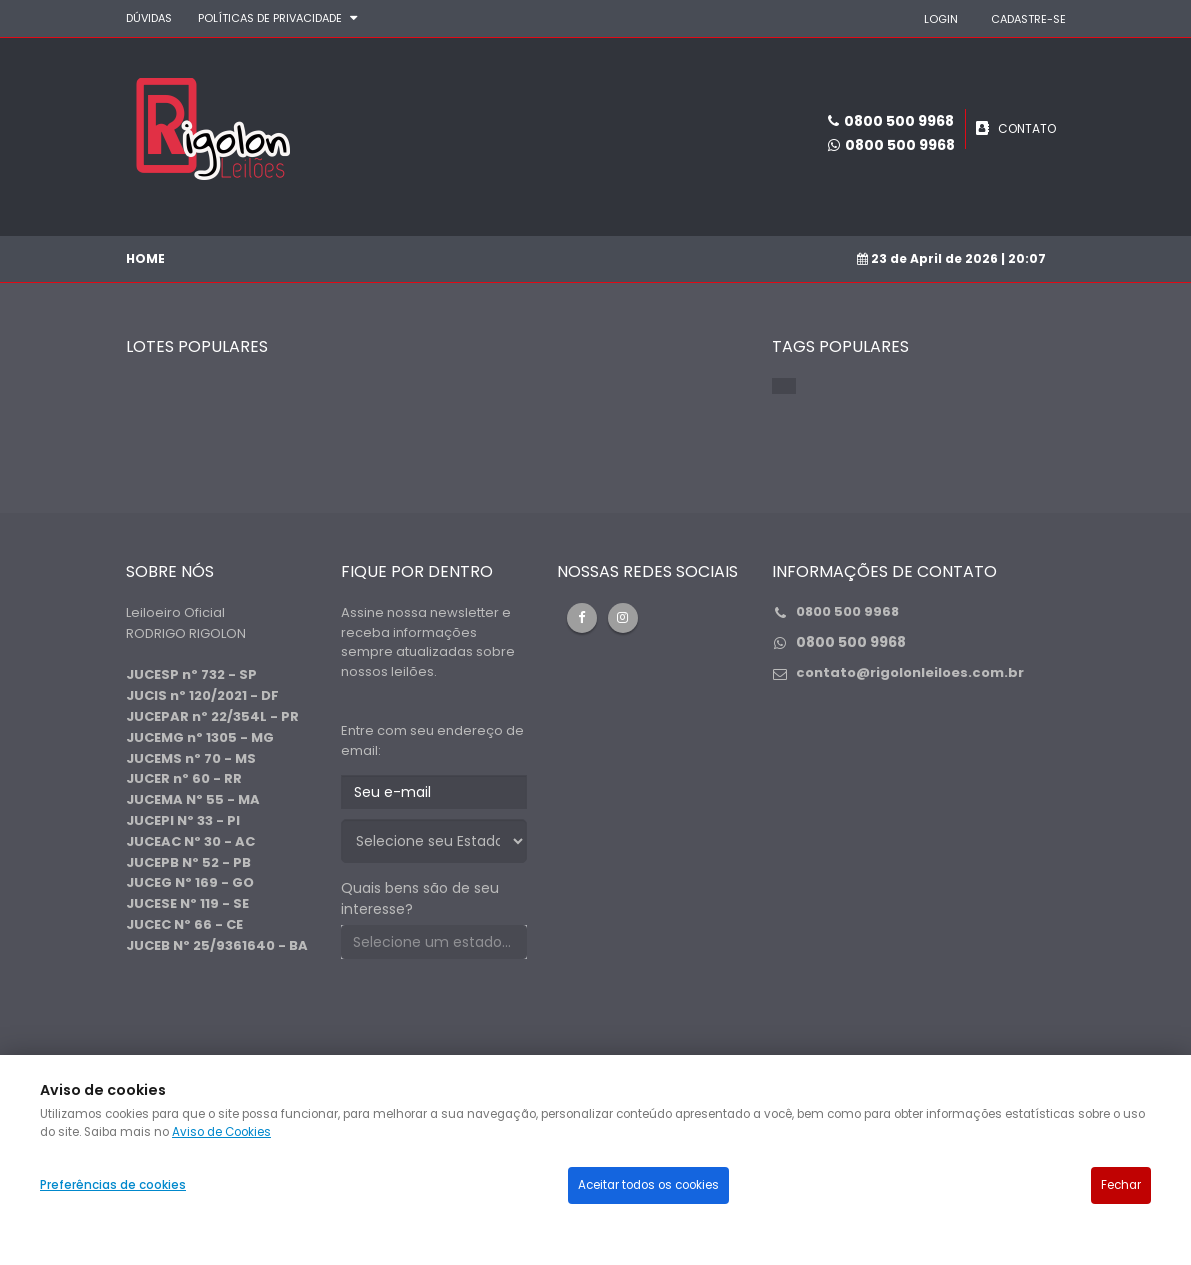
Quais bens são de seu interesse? (420, 898)
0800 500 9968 (900, 145)
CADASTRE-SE (1028, 19)
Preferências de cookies (113, 1185)
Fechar (1121, 1185)
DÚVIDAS (149, 18)
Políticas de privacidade (271, 18)
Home (145, 258)
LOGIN (941, 19)
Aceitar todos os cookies (648, 1185)
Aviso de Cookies (221, 1132)
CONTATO (1027, 128)
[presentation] (493, 1013)
